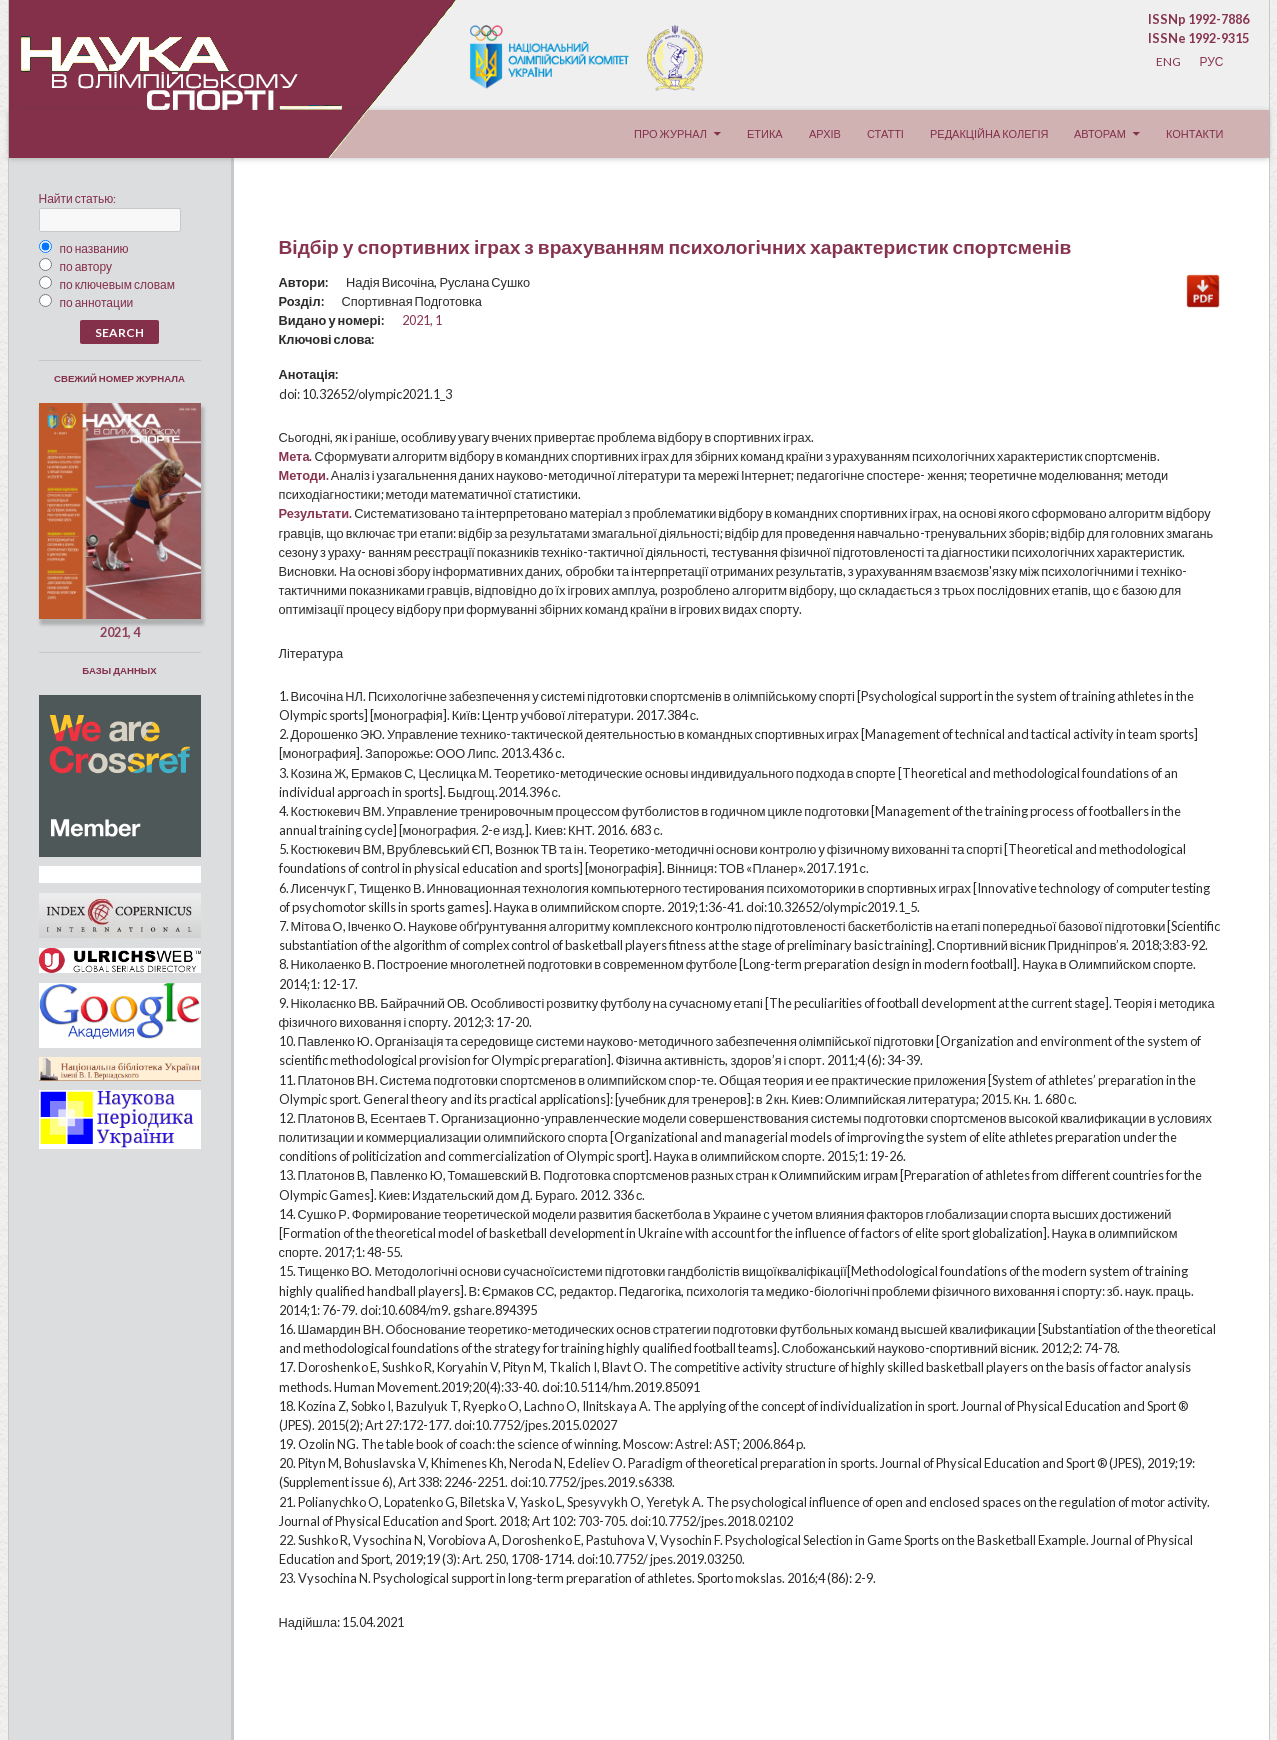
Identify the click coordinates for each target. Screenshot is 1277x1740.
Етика (765, 133)
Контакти (1195, 133)
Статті (885, 133)
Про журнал (670, 133)
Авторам (1100, 133)
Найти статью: (78, 198)
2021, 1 (422, 320)
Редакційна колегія (989, 133)
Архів (825, 133)
